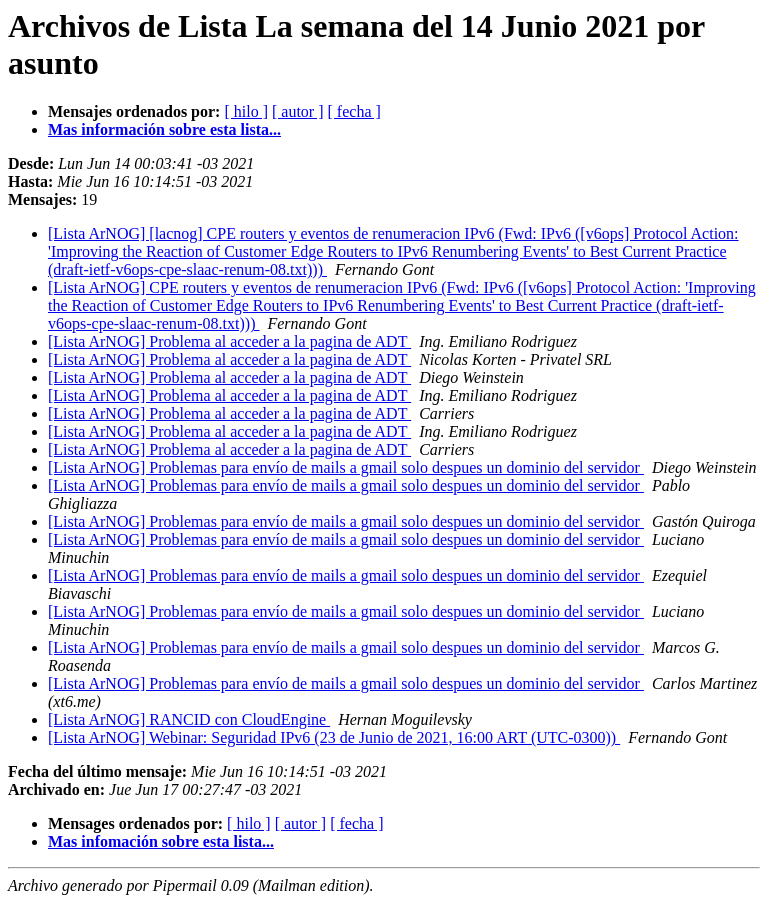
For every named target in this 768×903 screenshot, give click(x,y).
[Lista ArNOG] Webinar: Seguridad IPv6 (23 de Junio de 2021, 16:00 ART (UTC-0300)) (334, 737)
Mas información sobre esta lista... (164, 129)
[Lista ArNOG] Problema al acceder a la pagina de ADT (229, 341)
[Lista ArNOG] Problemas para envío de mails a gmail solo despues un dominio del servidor (346, 467)
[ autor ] (298, 111)
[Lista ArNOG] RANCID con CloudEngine (189, 719)
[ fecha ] (354, 111)
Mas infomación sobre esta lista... (161, 841)
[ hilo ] (246, 111)
